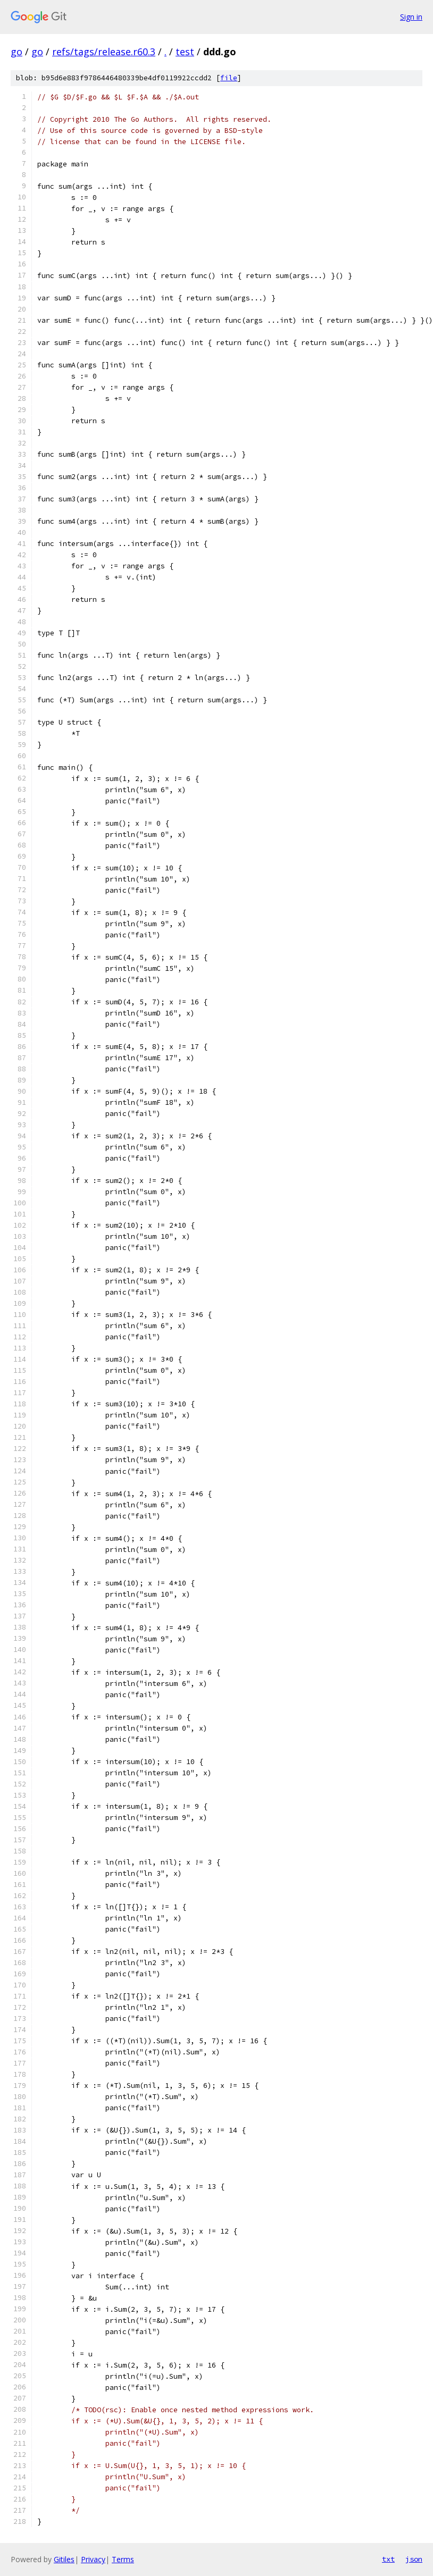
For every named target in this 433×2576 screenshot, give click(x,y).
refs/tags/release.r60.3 (103, 51)
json (413, 2559)
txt (388, 2559)
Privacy (93, 2559)
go (16, 51)
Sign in (411, 17)
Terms (123, 2559)
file (228, 77)
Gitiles (64, 2559)
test (185, 51)
